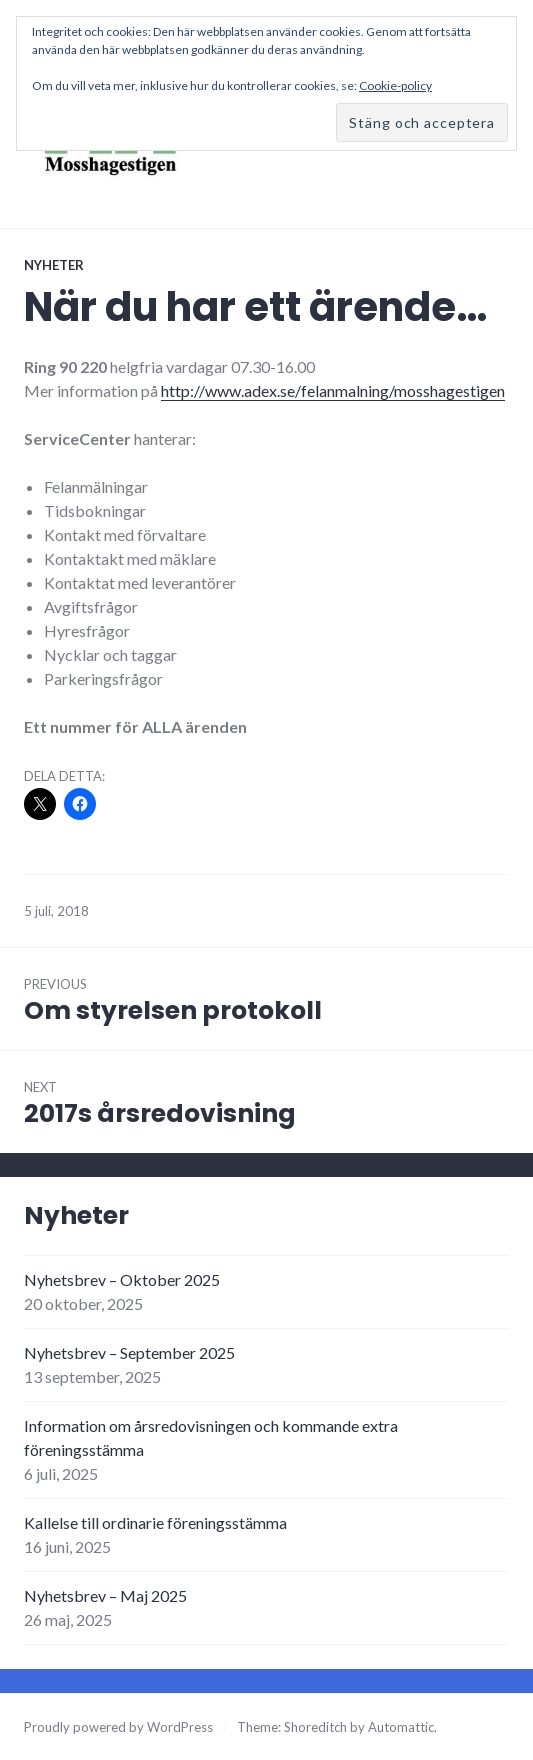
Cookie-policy (395, 85)
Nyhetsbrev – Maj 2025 (105, 1595)
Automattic (401, 1727)
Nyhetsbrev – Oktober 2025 (122, 1279)
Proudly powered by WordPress (118, 1727)
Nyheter (54, 265)
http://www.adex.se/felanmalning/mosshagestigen (333, 390)
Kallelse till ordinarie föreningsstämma (155, 1522)
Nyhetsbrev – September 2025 (129, 1352)
